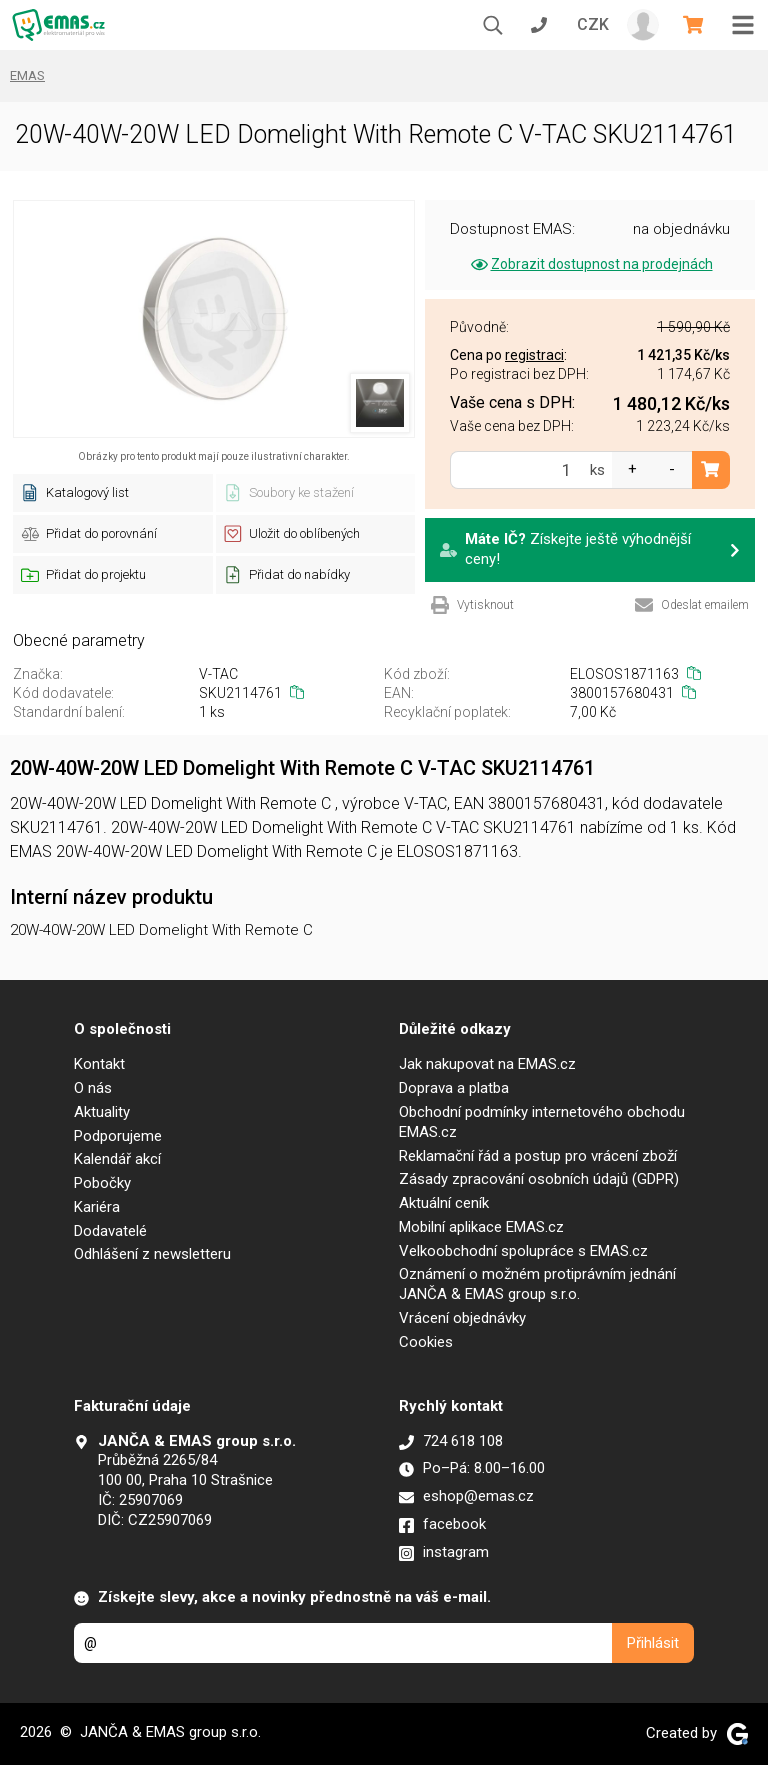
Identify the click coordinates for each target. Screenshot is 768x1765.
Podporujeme (118, 1136)
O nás (93, 1088)
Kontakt (99, 1064)
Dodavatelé (110, 1231)
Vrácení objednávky (462, 1318)
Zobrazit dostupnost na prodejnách (590, 264)
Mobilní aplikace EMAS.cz (481, 1227)
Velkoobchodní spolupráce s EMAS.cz (523, 1251)
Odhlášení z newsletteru (152, 1254)
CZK (593, 24)
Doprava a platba (454, 1088)
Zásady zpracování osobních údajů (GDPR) (539, 1179)
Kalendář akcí (117, 1159)
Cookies (426, 1342)
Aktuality (102, 1112)
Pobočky (102, 1183)
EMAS (27, 75)
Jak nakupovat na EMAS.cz (487, 1064)
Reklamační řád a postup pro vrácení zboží (538, 1156)
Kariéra (97, 1207)
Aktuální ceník (444, 1203)
